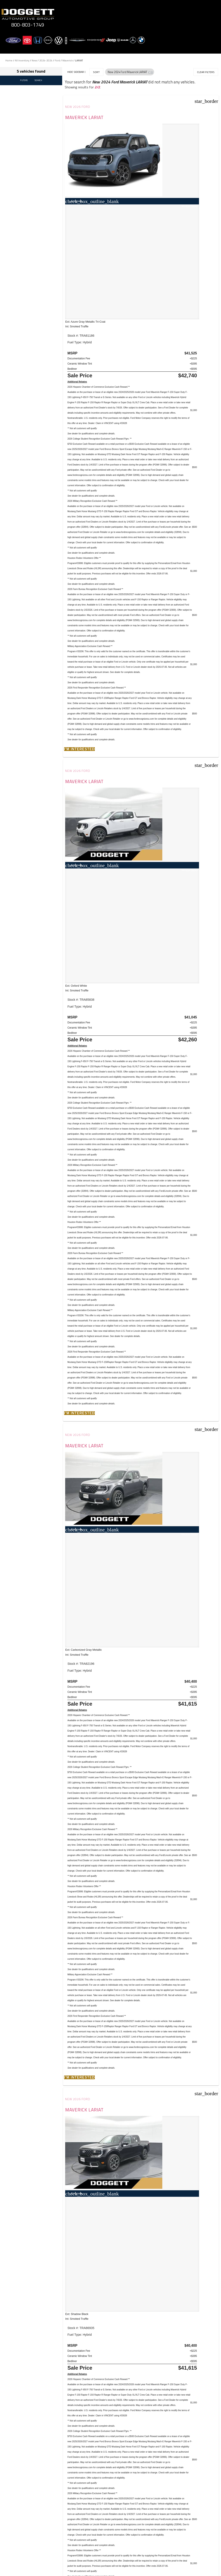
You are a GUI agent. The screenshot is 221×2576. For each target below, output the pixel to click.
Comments (23, 2554)
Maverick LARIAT (85, 117)
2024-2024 (45, 60)
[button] (150, 72)
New (34, 60)
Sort (96, 72)
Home (9, 60)
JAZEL (43, 2321)
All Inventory (22, 60)
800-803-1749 (27, 25)
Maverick (67, 60)
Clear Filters (206, 72)
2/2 (97, 87)
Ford (57, 60)
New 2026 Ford (79, 106)
